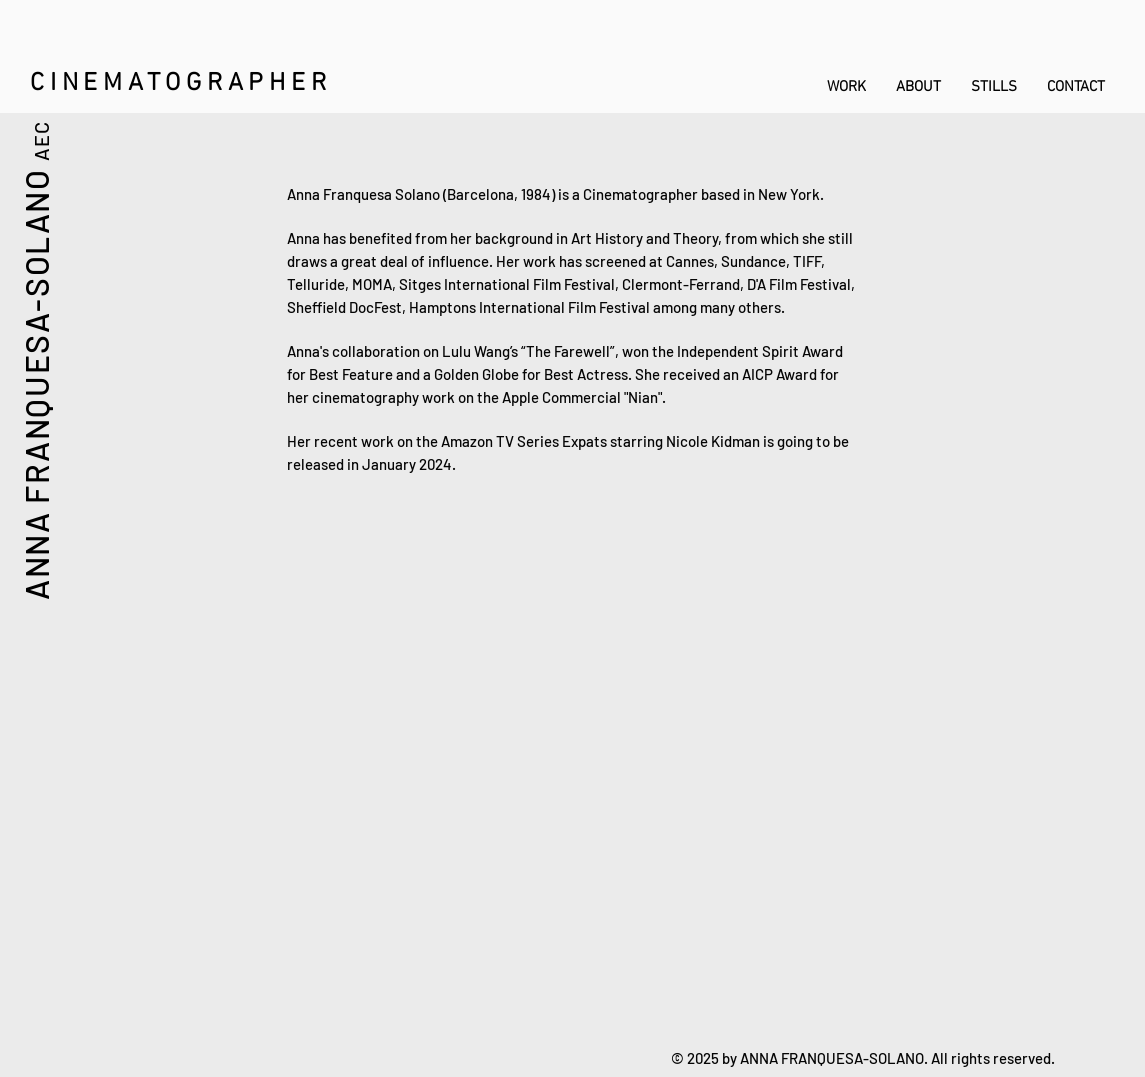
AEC (41, 140)
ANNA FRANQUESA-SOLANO (36, 383)
